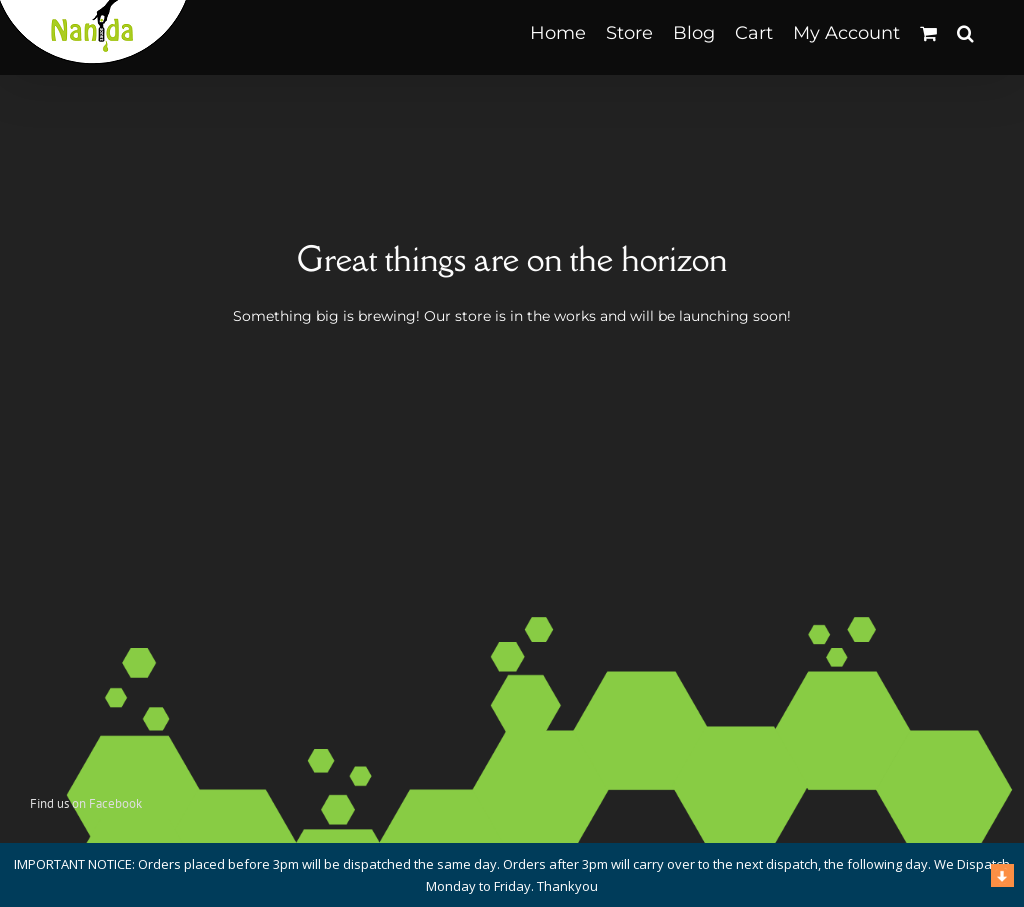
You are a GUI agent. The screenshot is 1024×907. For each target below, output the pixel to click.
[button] (965, 32)
